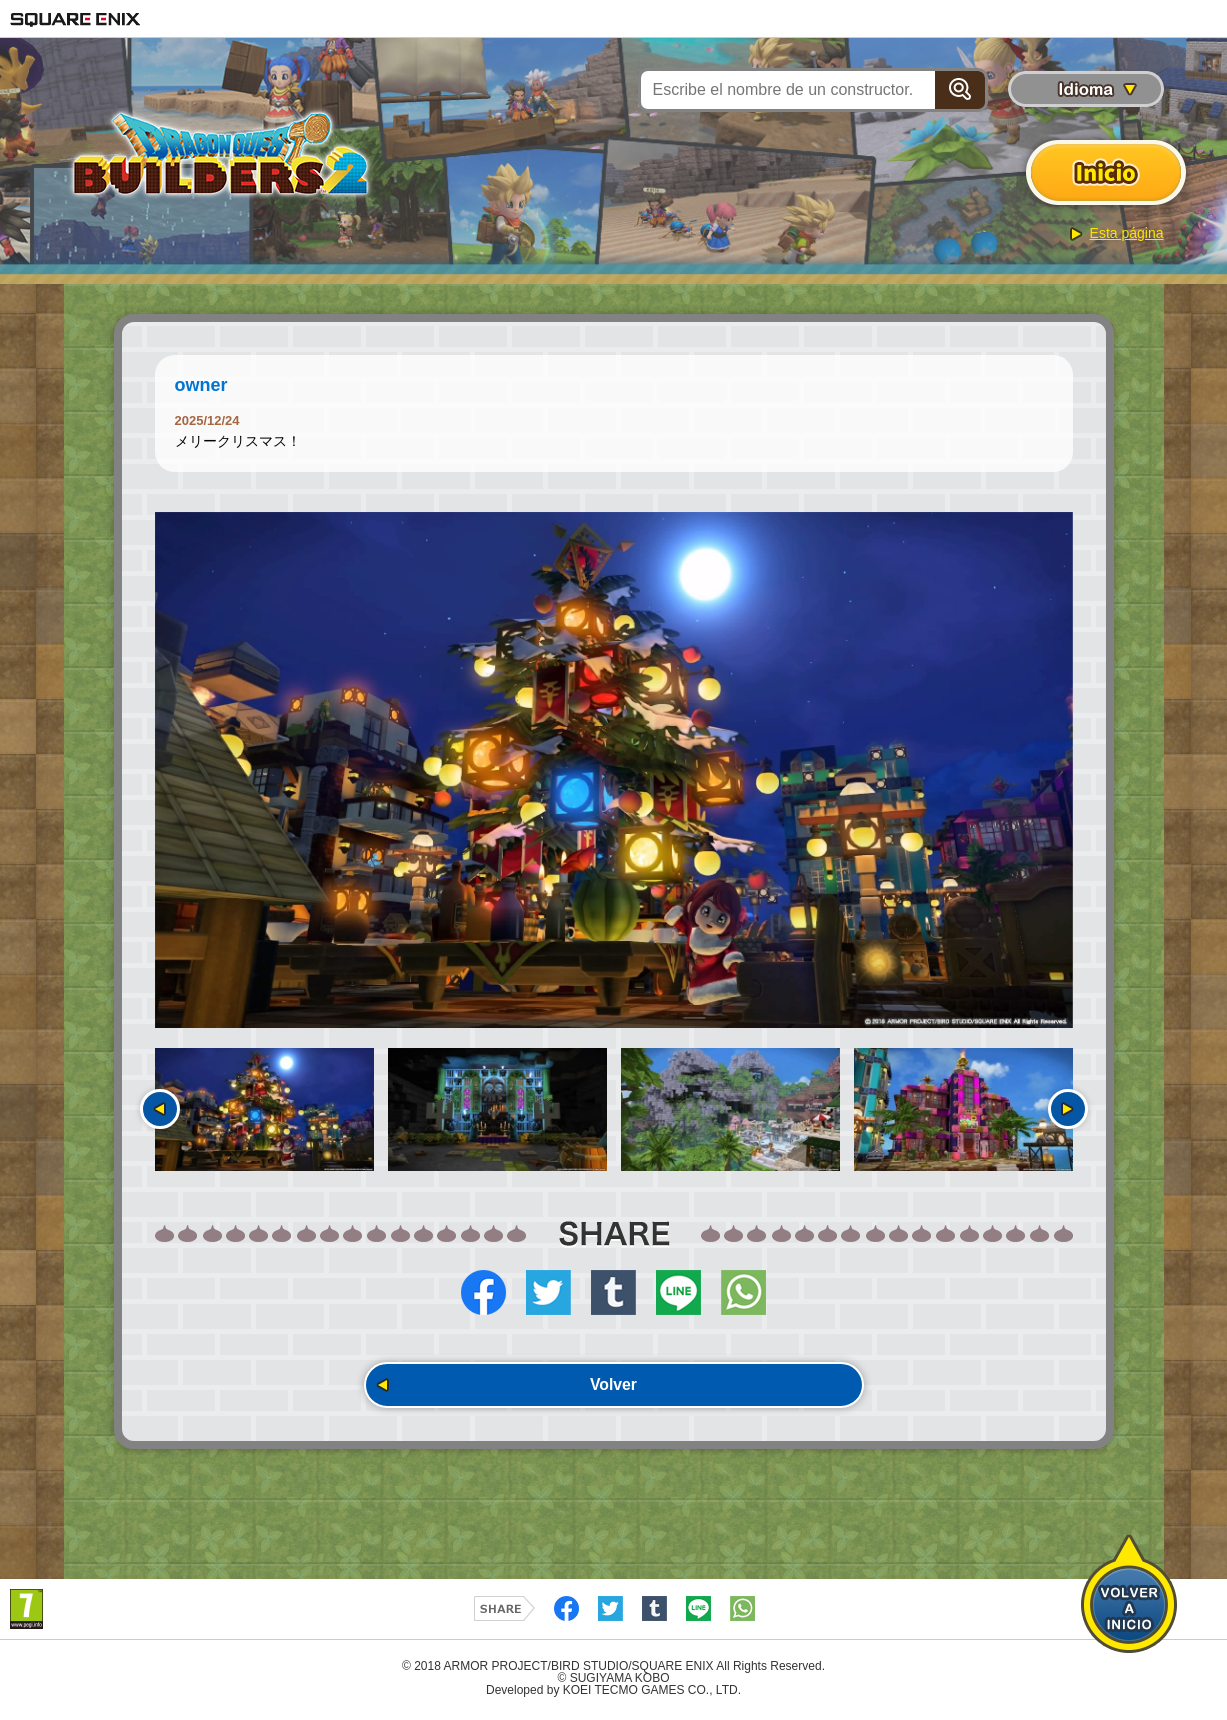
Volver (614, 1386)
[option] (614, 770)
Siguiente (1068, 1109)
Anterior (160, 1109)
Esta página (1127, 233)
